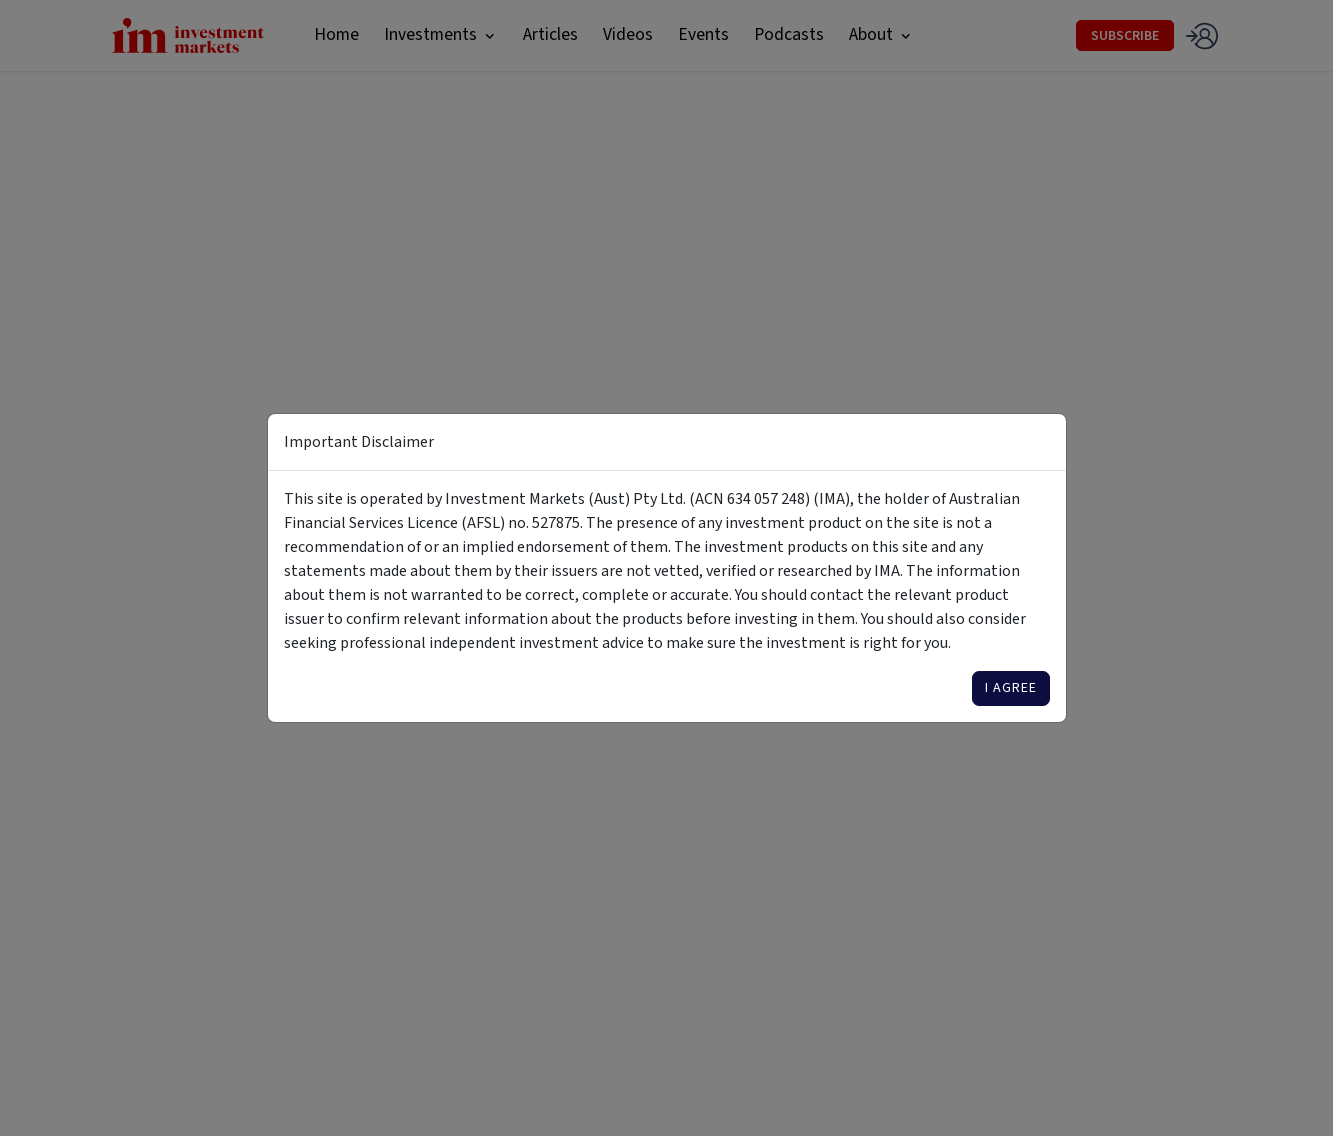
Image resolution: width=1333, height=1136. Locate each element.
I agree (1011, 688)
